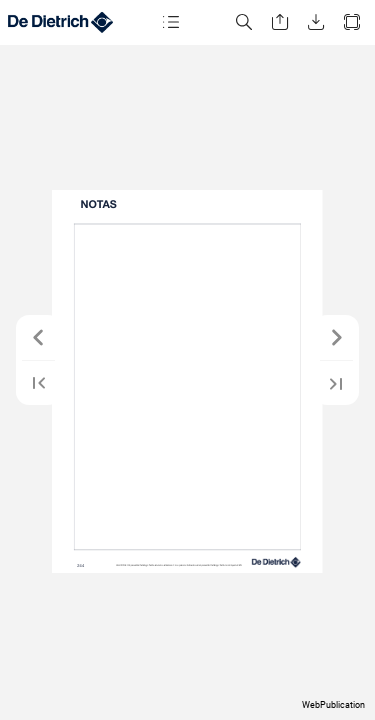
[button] (171, 22)
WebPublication (333, 705)
